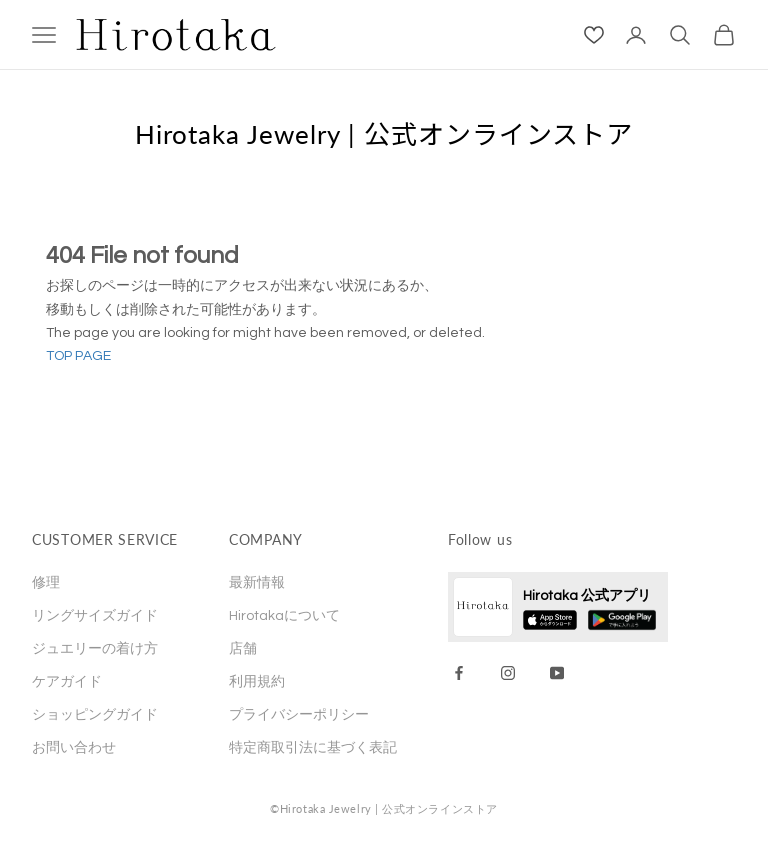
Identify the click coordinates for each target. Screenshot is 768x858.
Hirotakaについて (284, 616)
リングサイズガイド (95, 616)
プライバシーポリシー (299, 715)
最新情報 (257, 583)
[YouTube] (557, 673)
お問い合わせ (74, 748)
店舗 (243, 649)
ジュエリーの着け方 (95, 649)
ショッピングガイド (95, 715)
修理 (46, 583)
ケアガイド (67, 682)
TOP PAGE (78, 356)
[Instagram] (508, 673)
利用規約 (257, 682)
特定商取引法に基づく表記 (313, 748)
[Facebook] (459, 673)
